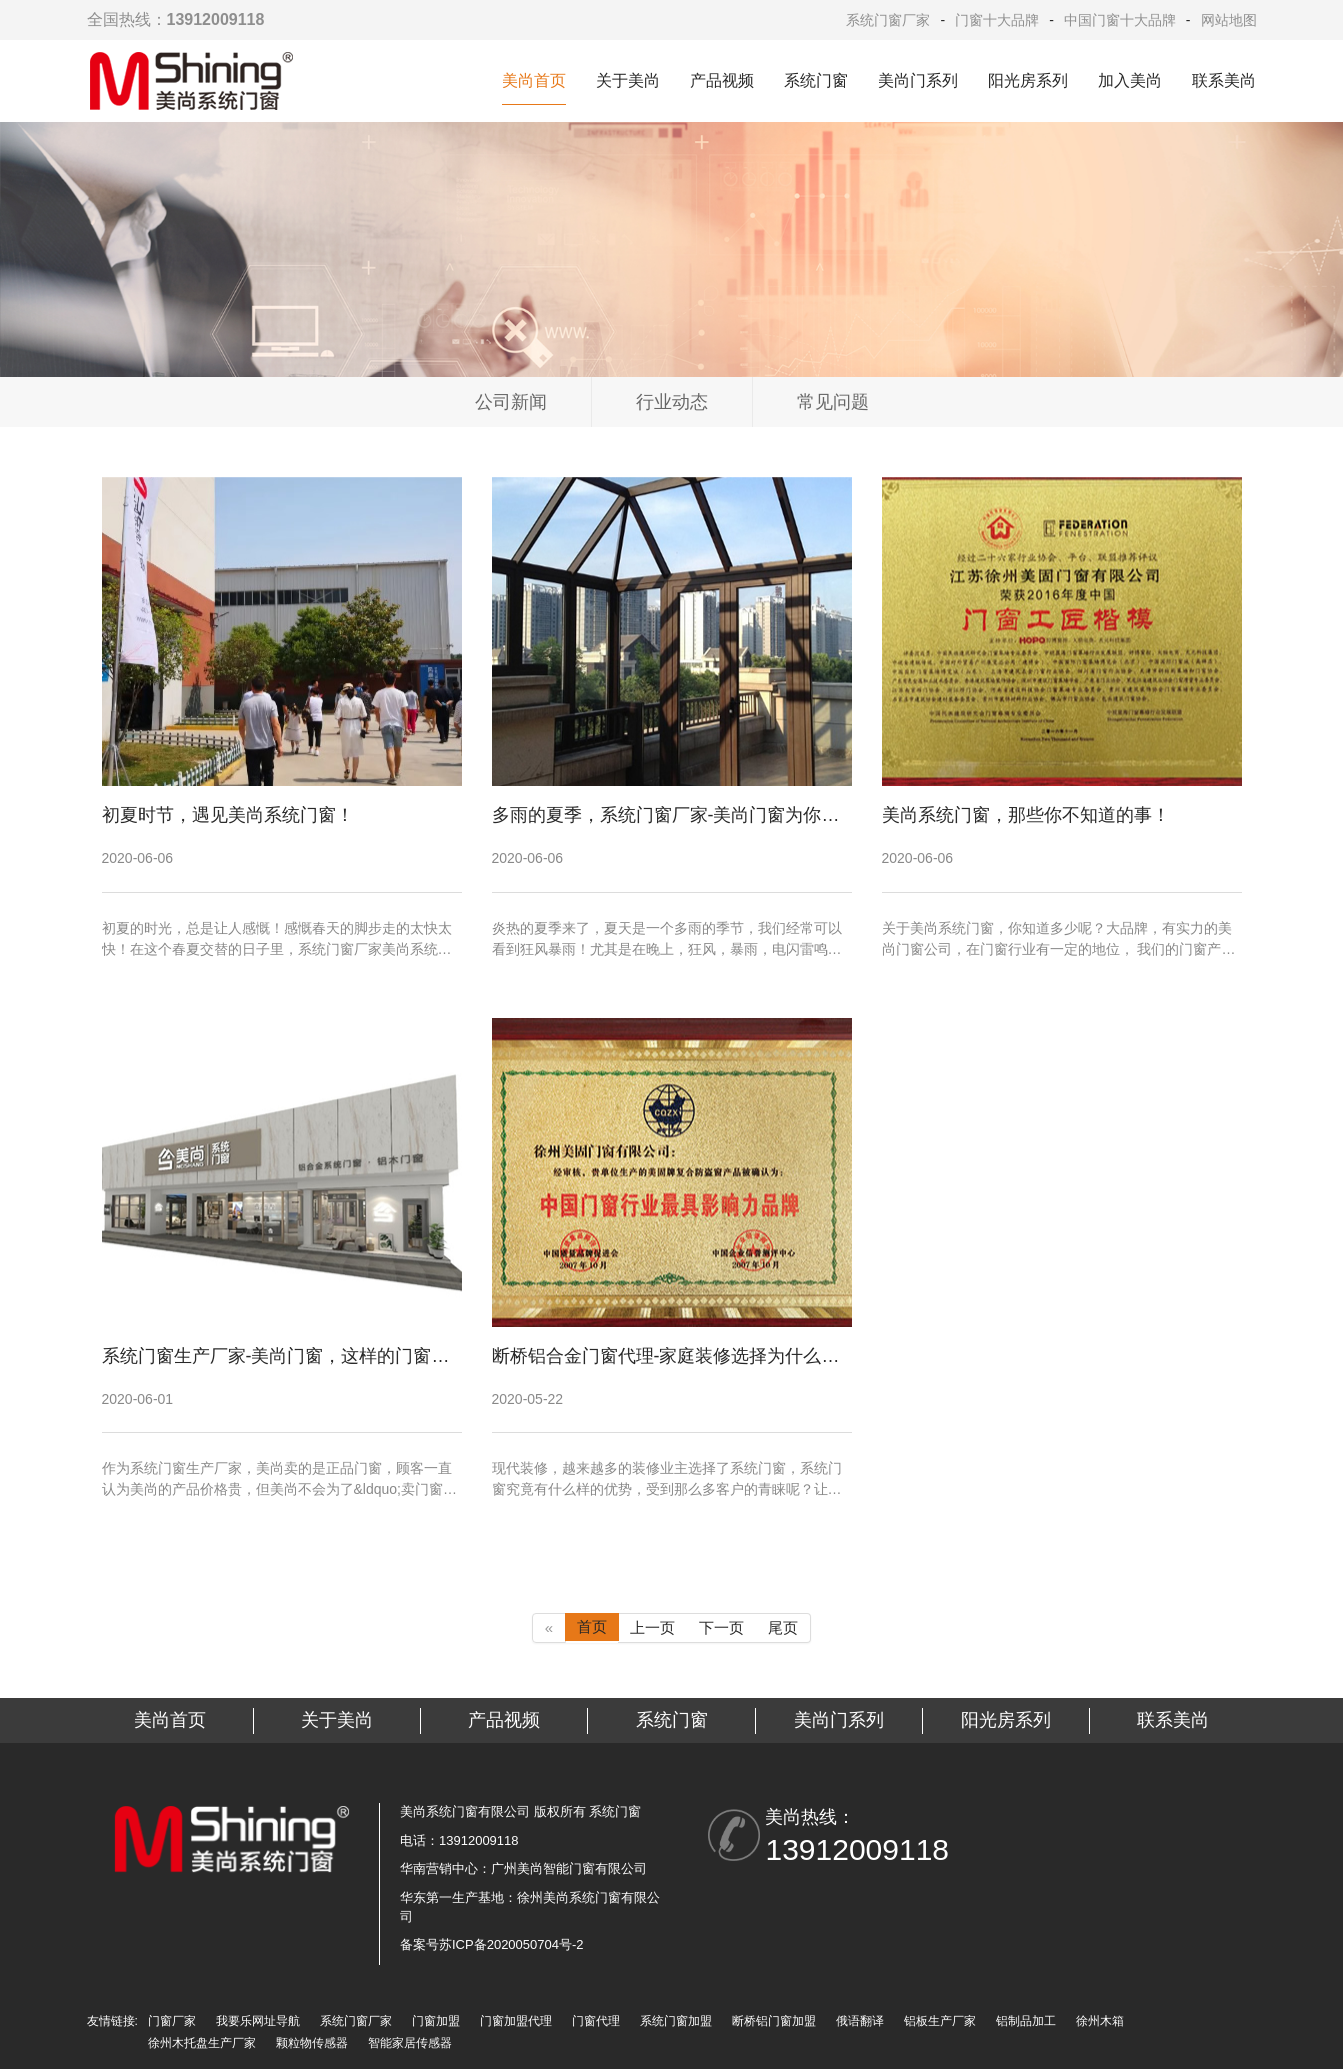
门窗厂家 (172, 2021)
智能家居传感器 (410, 2043)
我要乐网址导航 (258, 2021)
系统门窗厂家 (888, 20)
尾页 (783, 1627)
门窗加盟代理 (516, 2021)
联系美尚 (1224, 80)
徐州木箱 (1100, 2021)
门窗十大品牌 (997, 20)
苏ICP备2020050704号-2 (511, 1944)
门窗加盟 (436, 2021)
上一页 (652, 1627)
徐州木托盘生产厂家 (202, 2043)
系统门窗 (816, 80)
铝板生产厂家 (940, 2021)
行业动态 (672, 402)
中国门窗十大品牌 (1120, 20)
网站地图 (1229, 20)
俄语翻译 (860, 2021)
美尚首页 (534, 80)
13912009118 (857, 1849)
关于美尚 (628, 80)
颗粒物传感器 (312, 2043)
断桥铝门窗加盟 (774, 2021)
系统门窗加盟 (676, 2021)
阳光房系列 (1028, 80)
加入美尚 (1130, 80)
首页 (592, 1626)
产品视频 (722, 80)
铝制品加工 (1026, 2021)
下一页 (721, 1627)
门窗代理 (596, 2021)
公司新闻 (511, 402)
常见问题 (833, 402)
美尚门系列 (918, 80)
